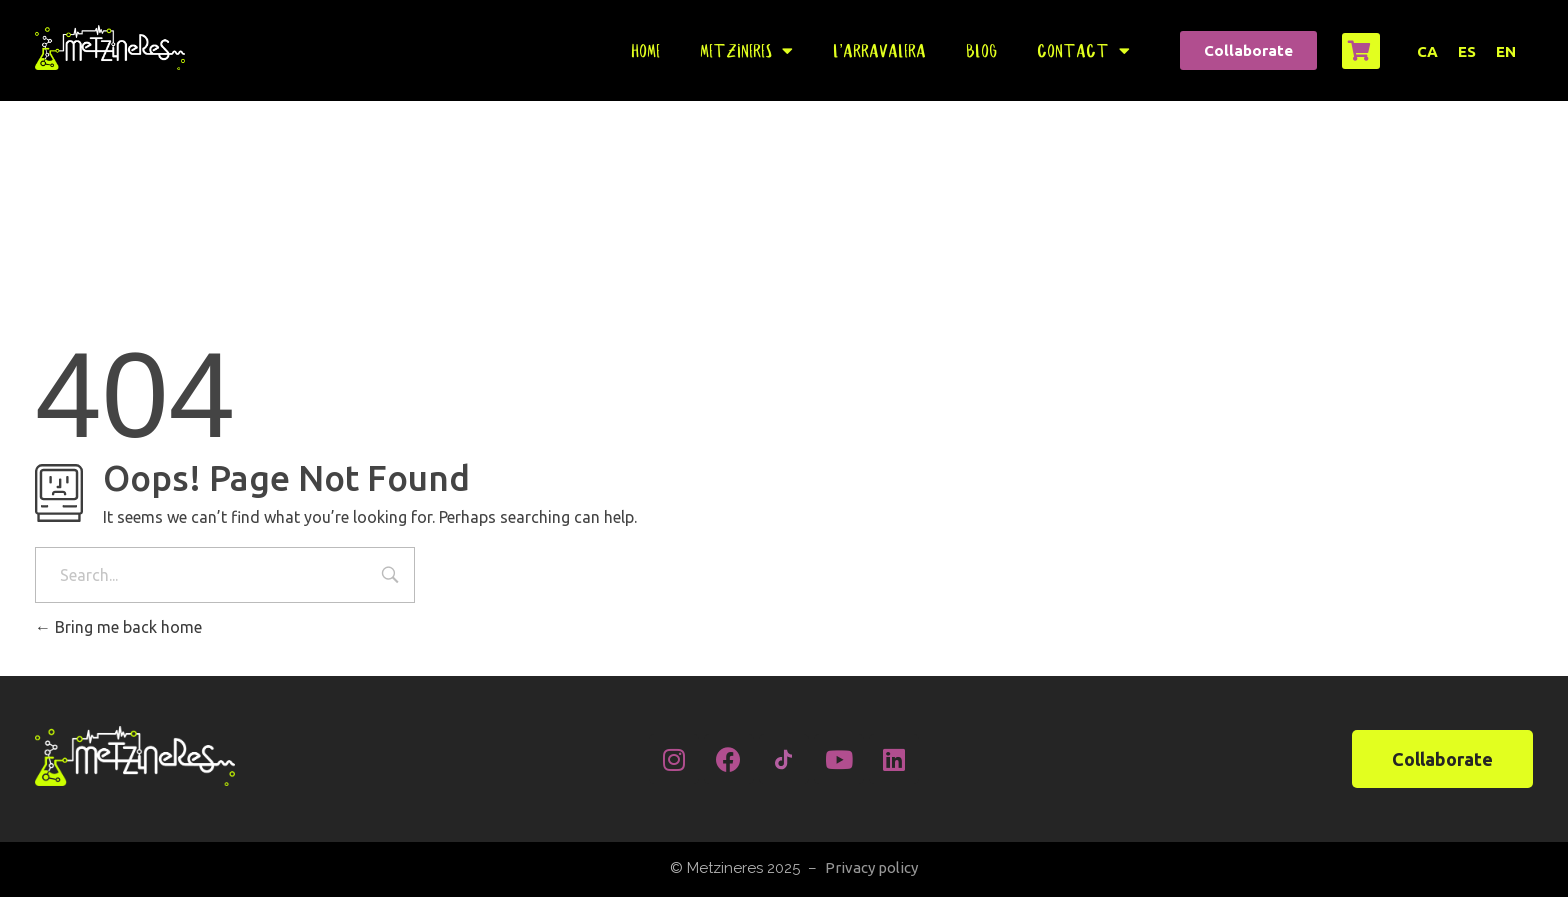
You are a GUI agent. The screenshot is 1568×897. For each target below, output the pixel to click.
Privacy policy (871, 867)
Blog (981, 51)
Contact (1083, 50)
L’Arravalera (879, 51)
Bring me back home (118, 627)
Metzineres (746, 50)
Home (645, 51)
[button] (1248, 50)
